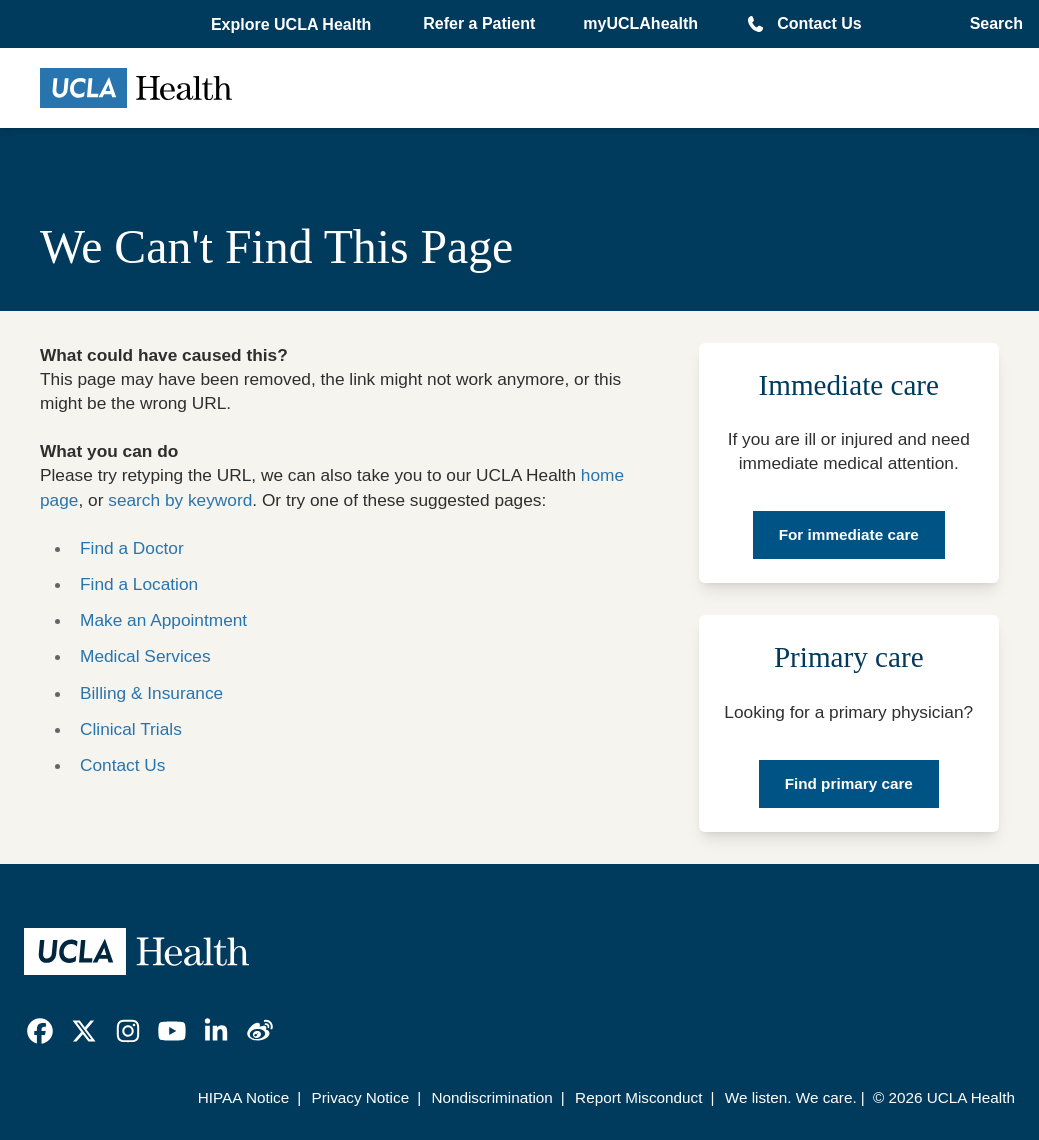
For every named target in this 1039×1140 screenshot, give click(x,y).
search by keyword (180, 500)
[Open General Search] (990, 24)
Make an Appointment (163, 620)
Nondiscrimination (491, 1097)
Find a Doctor (132, 548)
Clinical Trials (131, 729)
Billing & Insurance (151, 693)
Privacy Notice (360, 1097)
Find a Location (139, 584)
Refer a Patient (479, 23)
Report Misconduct (638, 1097)
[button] (293, 25)
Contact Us (819, 23)
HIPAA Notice (243, 1097)
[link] (40, 1031)
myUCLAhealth (640, 23)
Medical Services (145, 656)
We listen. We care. (791, 1097)
